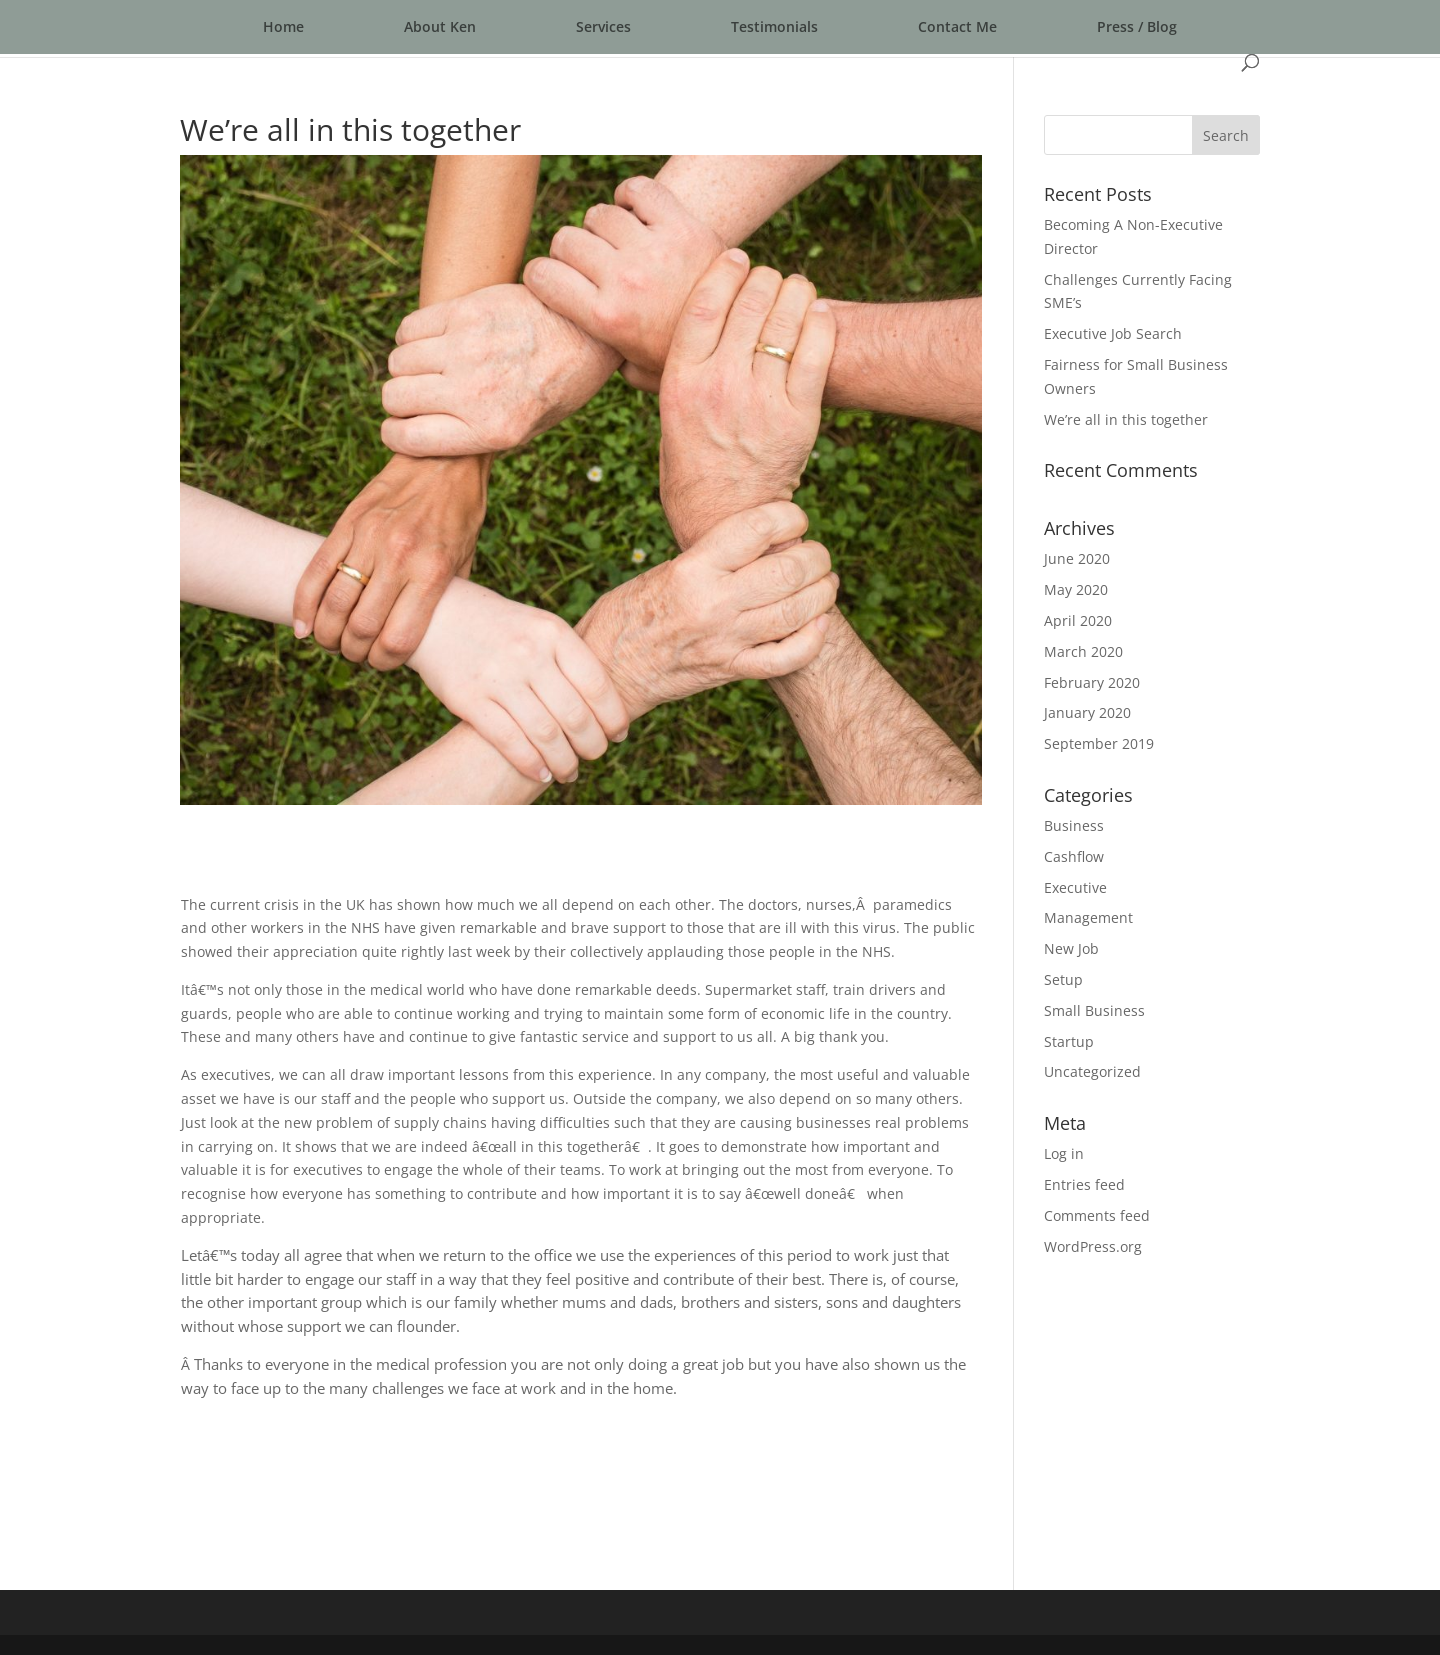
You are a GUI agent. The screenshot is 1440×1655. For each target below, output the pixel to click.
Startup (1069, 1041)
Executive (1075, 887)
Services (603, 26)
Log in (1064, 1153)
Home (283, 26)
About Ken (440, 26)
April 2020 (1078, 620)
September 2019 (1099, 743)
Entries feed (1084, 1184)
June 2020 (1077, 558)
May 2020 (1076, 589)
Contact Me (957, 26)
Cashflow (1074, 856)
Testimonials (774, 26)
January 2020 (1087, 712)
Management (1088, 917)
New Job (1071, 948)
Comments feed (1097, 1215)
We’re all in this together (1126, 419)
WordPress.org (1093, 1246)
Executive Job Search (1113, 333)
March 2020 (1083, 651)
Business (1074, 825)
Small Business (1094, 1010)
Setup (1063, 979)
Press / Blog (1137, 26)
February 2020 (1092, 682)
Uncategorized (1092, 1071)
